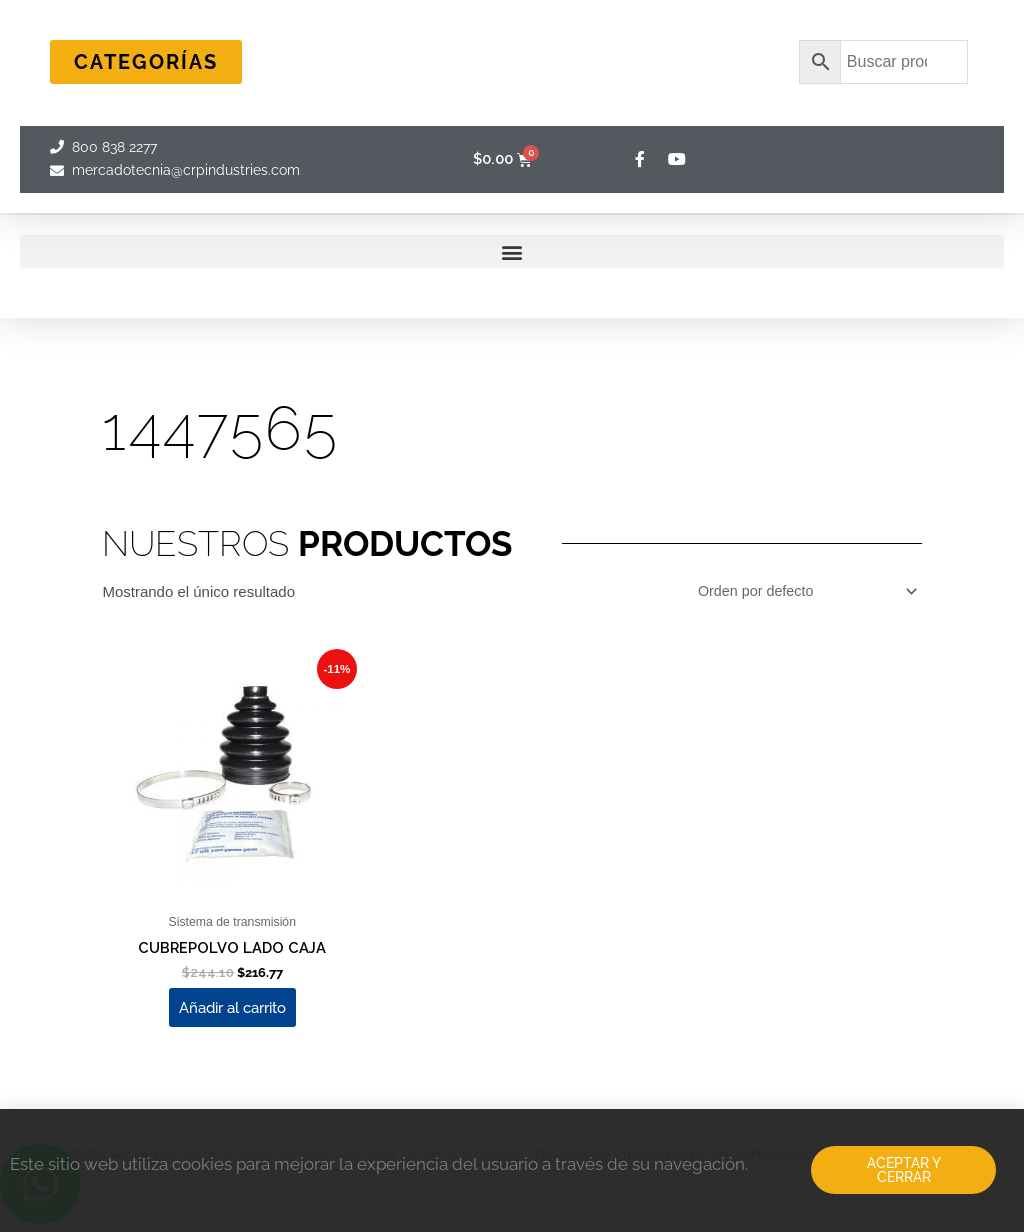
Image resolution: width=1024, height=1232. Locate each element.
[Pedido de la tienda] (799, 592)
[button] (512, 251)
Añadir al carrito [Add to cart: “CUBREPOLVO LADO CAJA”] (232, 1014)
